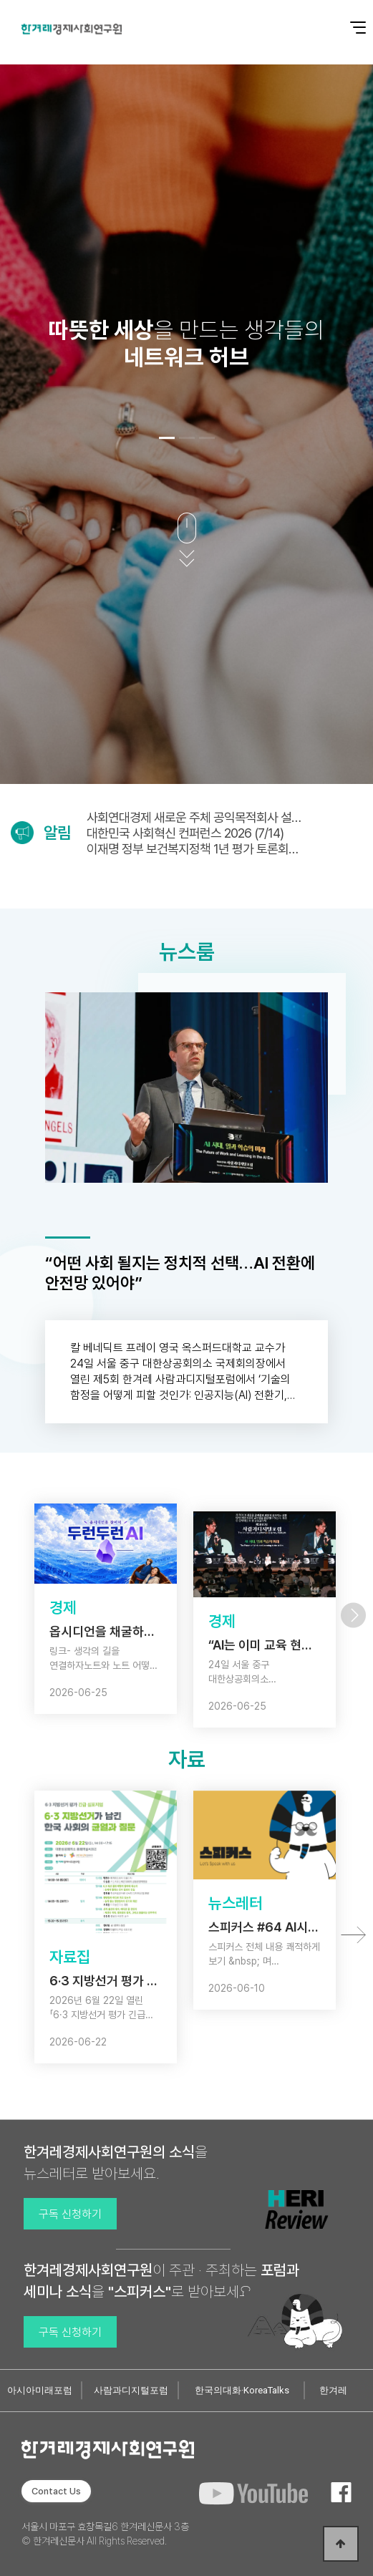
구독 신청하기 (70, 2214)
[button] (167, 438)
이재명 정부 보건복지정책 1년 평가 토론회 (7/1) (188, 848)
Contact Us (56, 2491)
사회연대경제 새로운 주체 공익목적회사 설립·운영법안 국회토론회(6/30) (195, 817)
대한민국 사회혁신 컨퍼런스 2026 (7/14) (185, 833)
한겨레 (333, 2390)
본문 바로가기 (0, 0)
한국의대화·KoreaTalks (242, 2390)
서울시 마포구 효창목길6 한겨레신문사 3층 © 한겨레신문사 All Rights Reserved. (105, 2534)
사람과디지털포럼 (131, 2390)
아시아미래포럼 (39, 2390)
